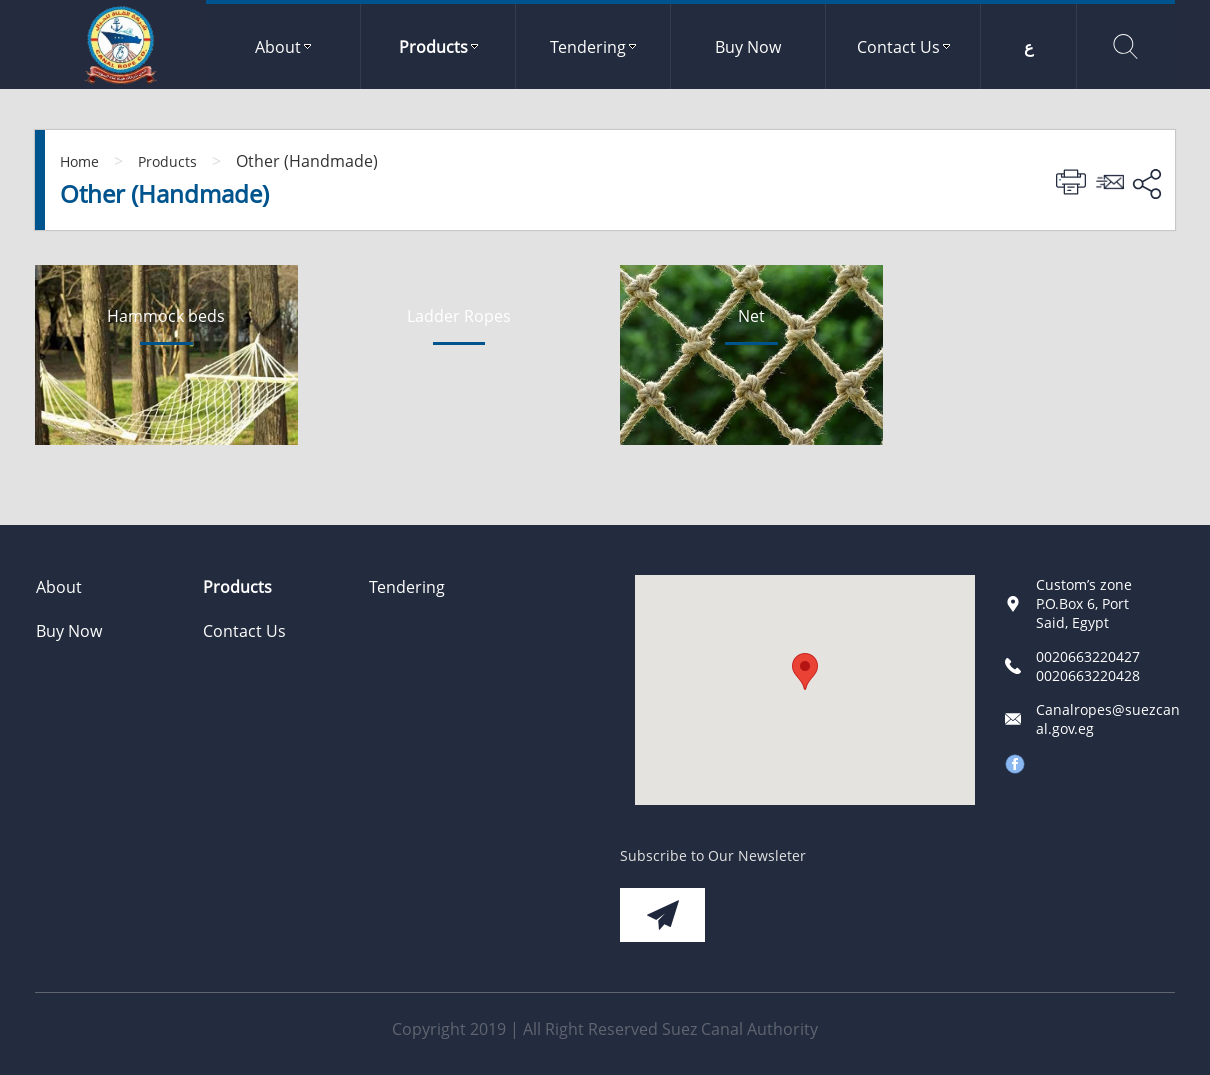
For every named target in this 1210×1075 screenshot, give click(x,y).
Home (79, 161)
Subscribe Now (662, 915)
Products (167, 161)
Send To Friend (1113, 182)
